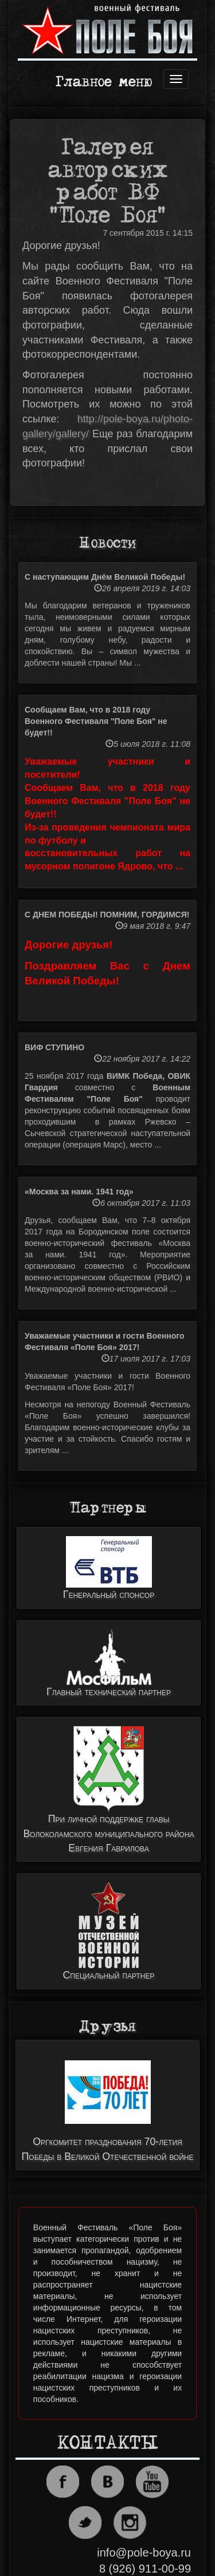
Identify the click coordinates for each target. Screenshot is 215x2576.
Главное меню (104, 82)
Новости (107, 543)
